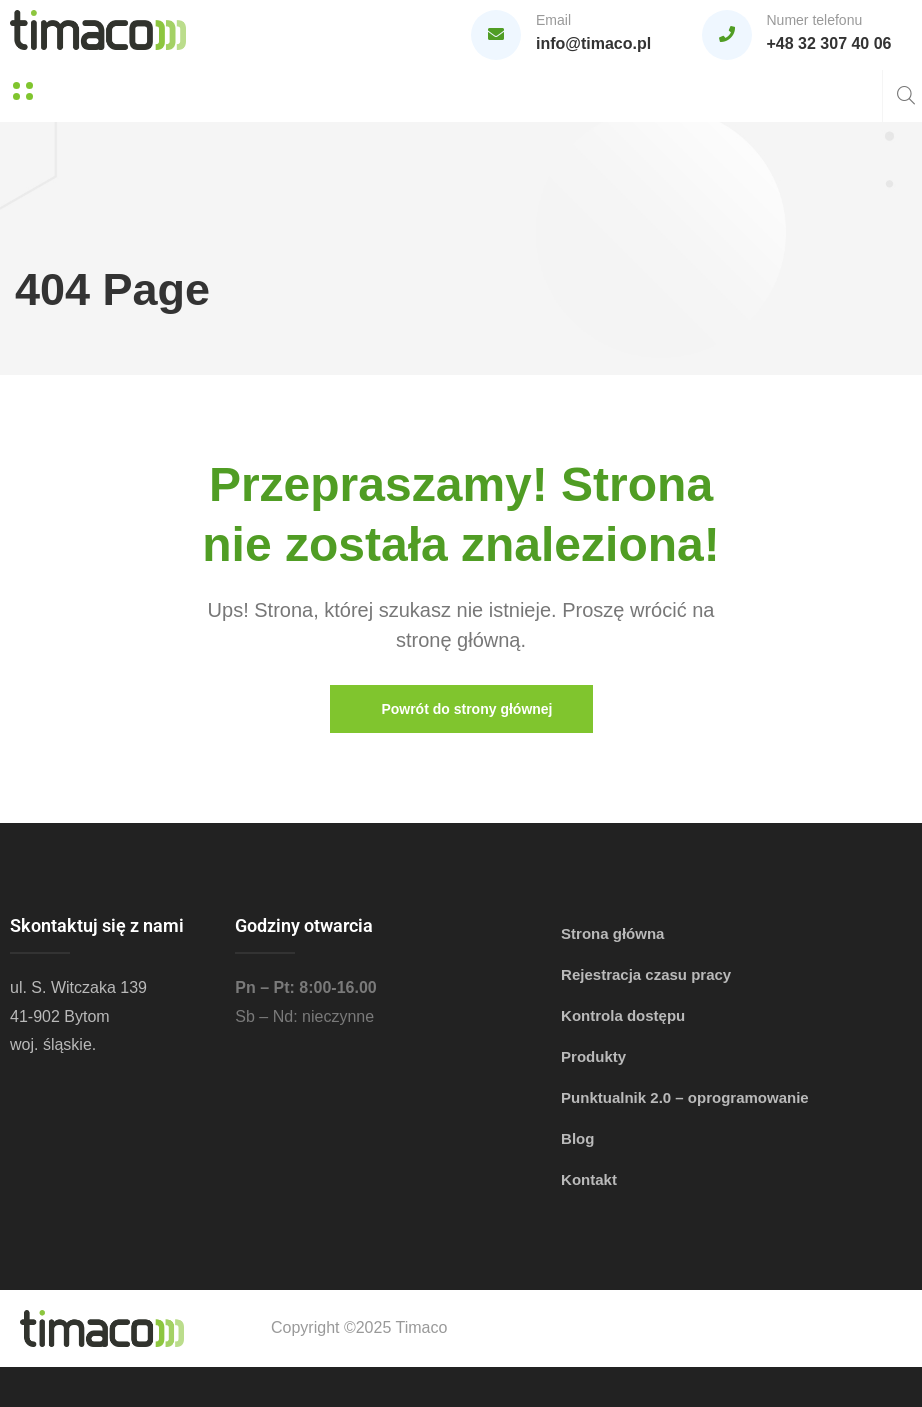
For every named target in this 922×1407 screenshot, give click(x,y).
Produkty (593, 1056)
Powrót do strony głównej (465, 709)
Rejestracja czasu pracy (646, 974)
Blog (577, 1138)
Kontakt (589, 1179)
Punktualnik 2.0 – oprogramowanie (685, 1097)
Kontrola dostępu (623, 1015)
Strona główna (612, 933)
